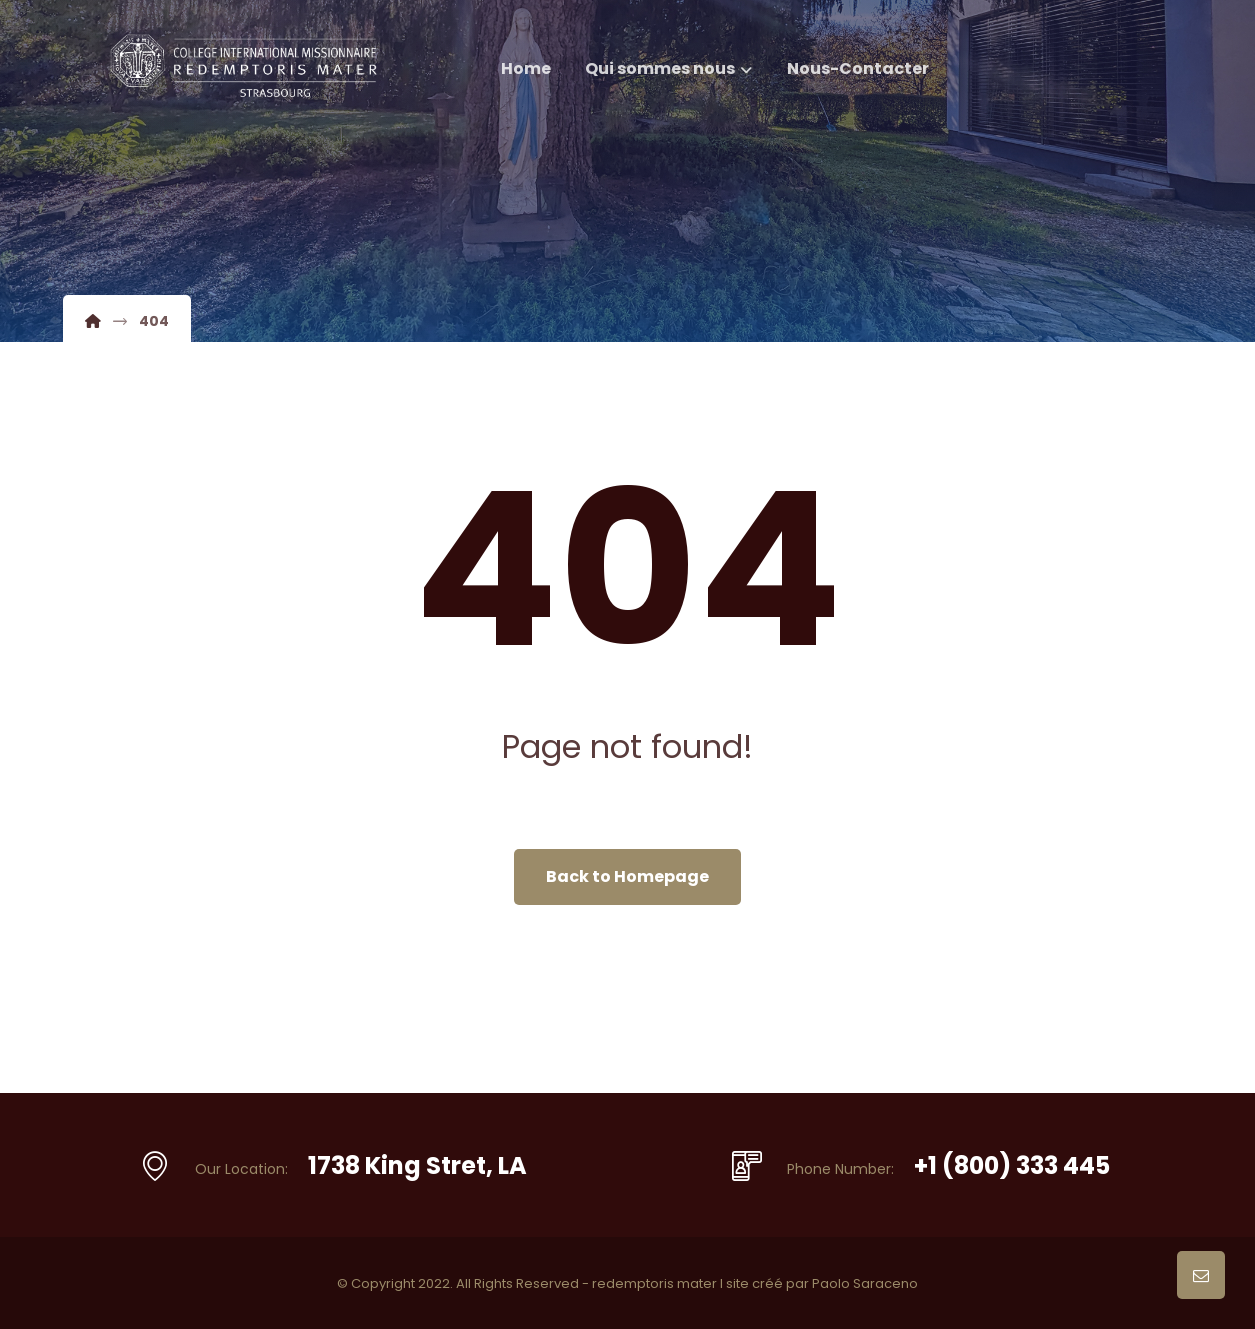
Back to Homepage (627, 876)
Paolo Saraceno (865, 1283)
